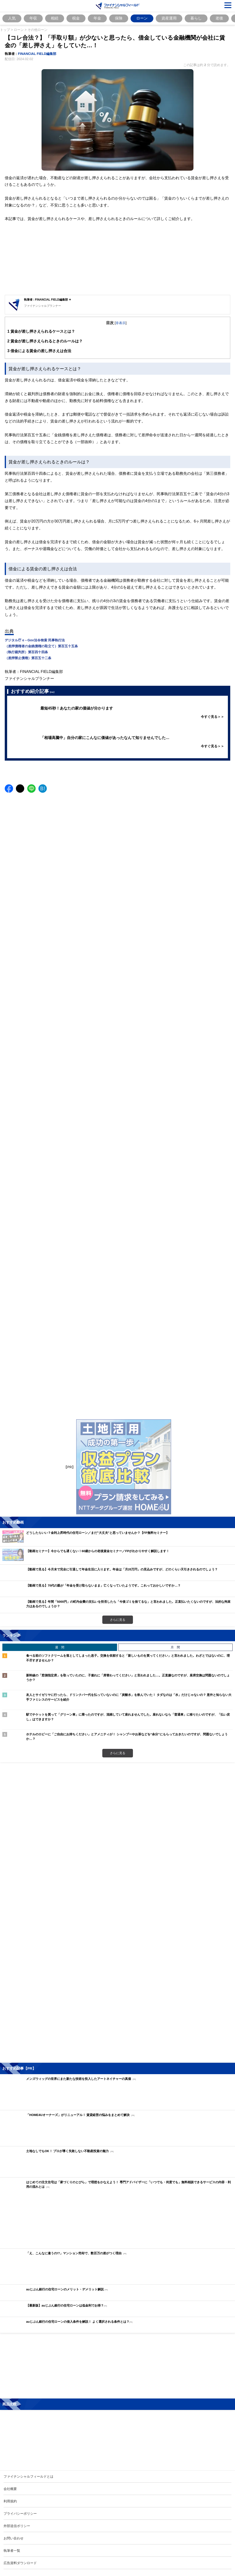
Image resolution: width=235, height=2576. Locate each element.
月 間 (175, 1647)
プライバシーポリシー (20, 2513)
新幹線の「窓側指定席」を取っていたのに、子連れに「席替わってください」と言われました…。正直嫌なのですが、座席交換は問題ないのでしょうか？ (128, 1677)
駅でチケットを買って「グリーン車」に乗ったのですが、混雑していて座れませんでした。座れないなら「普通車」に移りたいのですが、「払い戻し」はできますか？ (128, 1717)
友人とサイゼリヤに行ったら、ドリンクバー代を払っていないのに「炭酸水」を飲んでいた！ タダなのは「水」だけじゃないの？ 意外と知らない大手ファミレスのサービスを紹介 (128, 1697)
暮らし (196, 18)
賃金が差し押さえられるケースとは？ (41, 331)
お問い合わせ (14, 2538)
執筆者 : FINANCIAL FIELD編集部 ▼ (47, 299)
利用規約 (10, 2501)
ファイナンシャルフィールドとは (28, 2476)
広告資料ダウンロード (20, 2562)
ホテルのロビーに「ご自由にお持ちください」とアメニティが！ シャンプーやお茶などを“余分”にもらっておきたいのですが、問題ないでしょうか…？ (127, 1736)
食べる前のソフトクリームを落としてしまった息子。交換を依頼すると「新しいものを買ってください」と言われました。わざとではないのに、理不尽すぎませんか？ (128, 1658)
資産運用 (169, 18)
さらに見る (117, 1619)
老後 (219, 18)
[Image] (117, 6)
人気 (12, 18)
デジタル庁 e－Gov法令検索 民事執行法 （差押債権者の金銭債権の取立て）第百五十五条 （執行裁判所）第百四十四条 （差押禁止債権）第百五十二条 (41, 649)
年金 (97, 18)
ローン (142, 18)
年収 (33, 18)
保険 (118, 18)
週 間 (59, 1647)
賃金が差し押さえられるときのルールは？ (45, 341)
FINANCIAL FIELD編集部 (37, 53)
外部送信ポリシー (17, 2525)
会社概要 (10, 2488)
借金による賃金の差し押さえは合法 (39, 350)
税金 (76, 18)
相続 (54, 18)
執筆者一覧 (12, 2550)
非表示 (121, 322)
